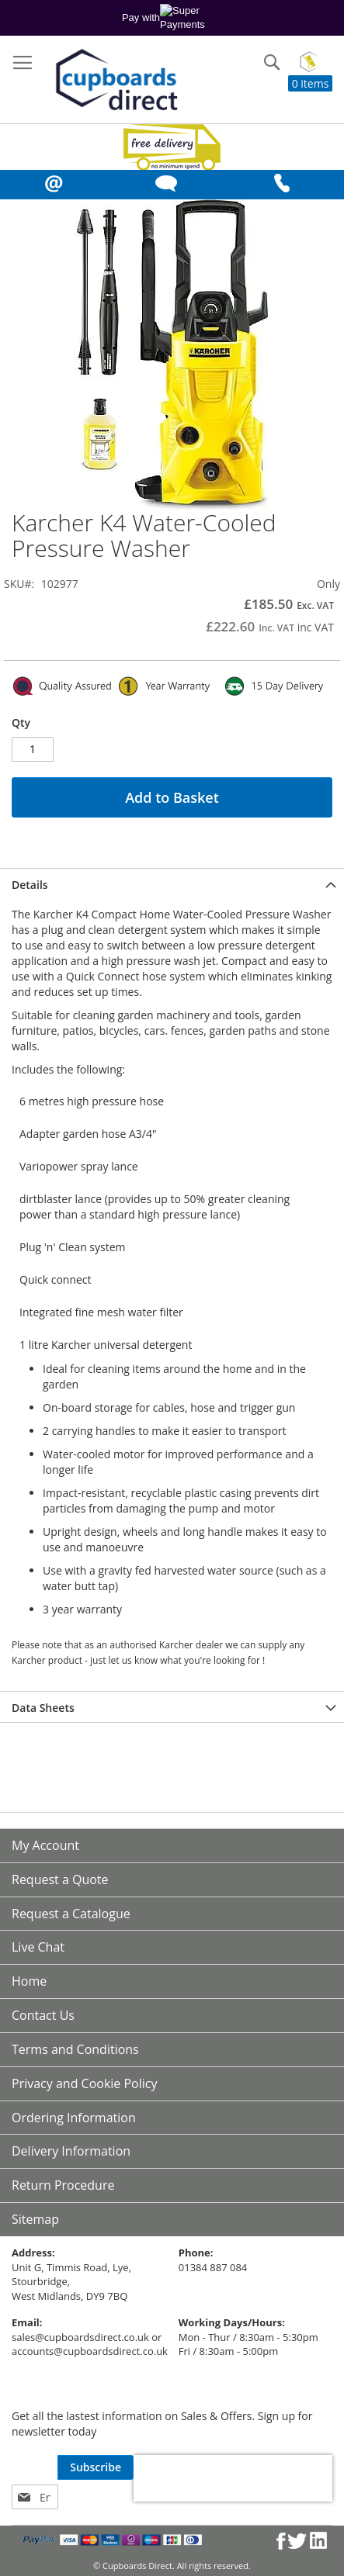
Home (29, 1981)
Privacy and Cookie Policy (85, 2083)
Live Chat (38, 1946)
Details (30, 884)
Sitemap (35, 2219)
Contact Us (43, 2015)
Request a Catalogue (71, 1913)
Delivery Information (71, 2150)
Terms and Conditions (75, 2049)
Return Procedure (63, 2185)
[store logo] (115, 81)
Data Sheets (43, 1707)
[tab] (172, 883)
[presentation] (233, 2478)
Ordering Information (74, 2117)
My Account (45, 1845)
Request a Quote (60, 1879)
